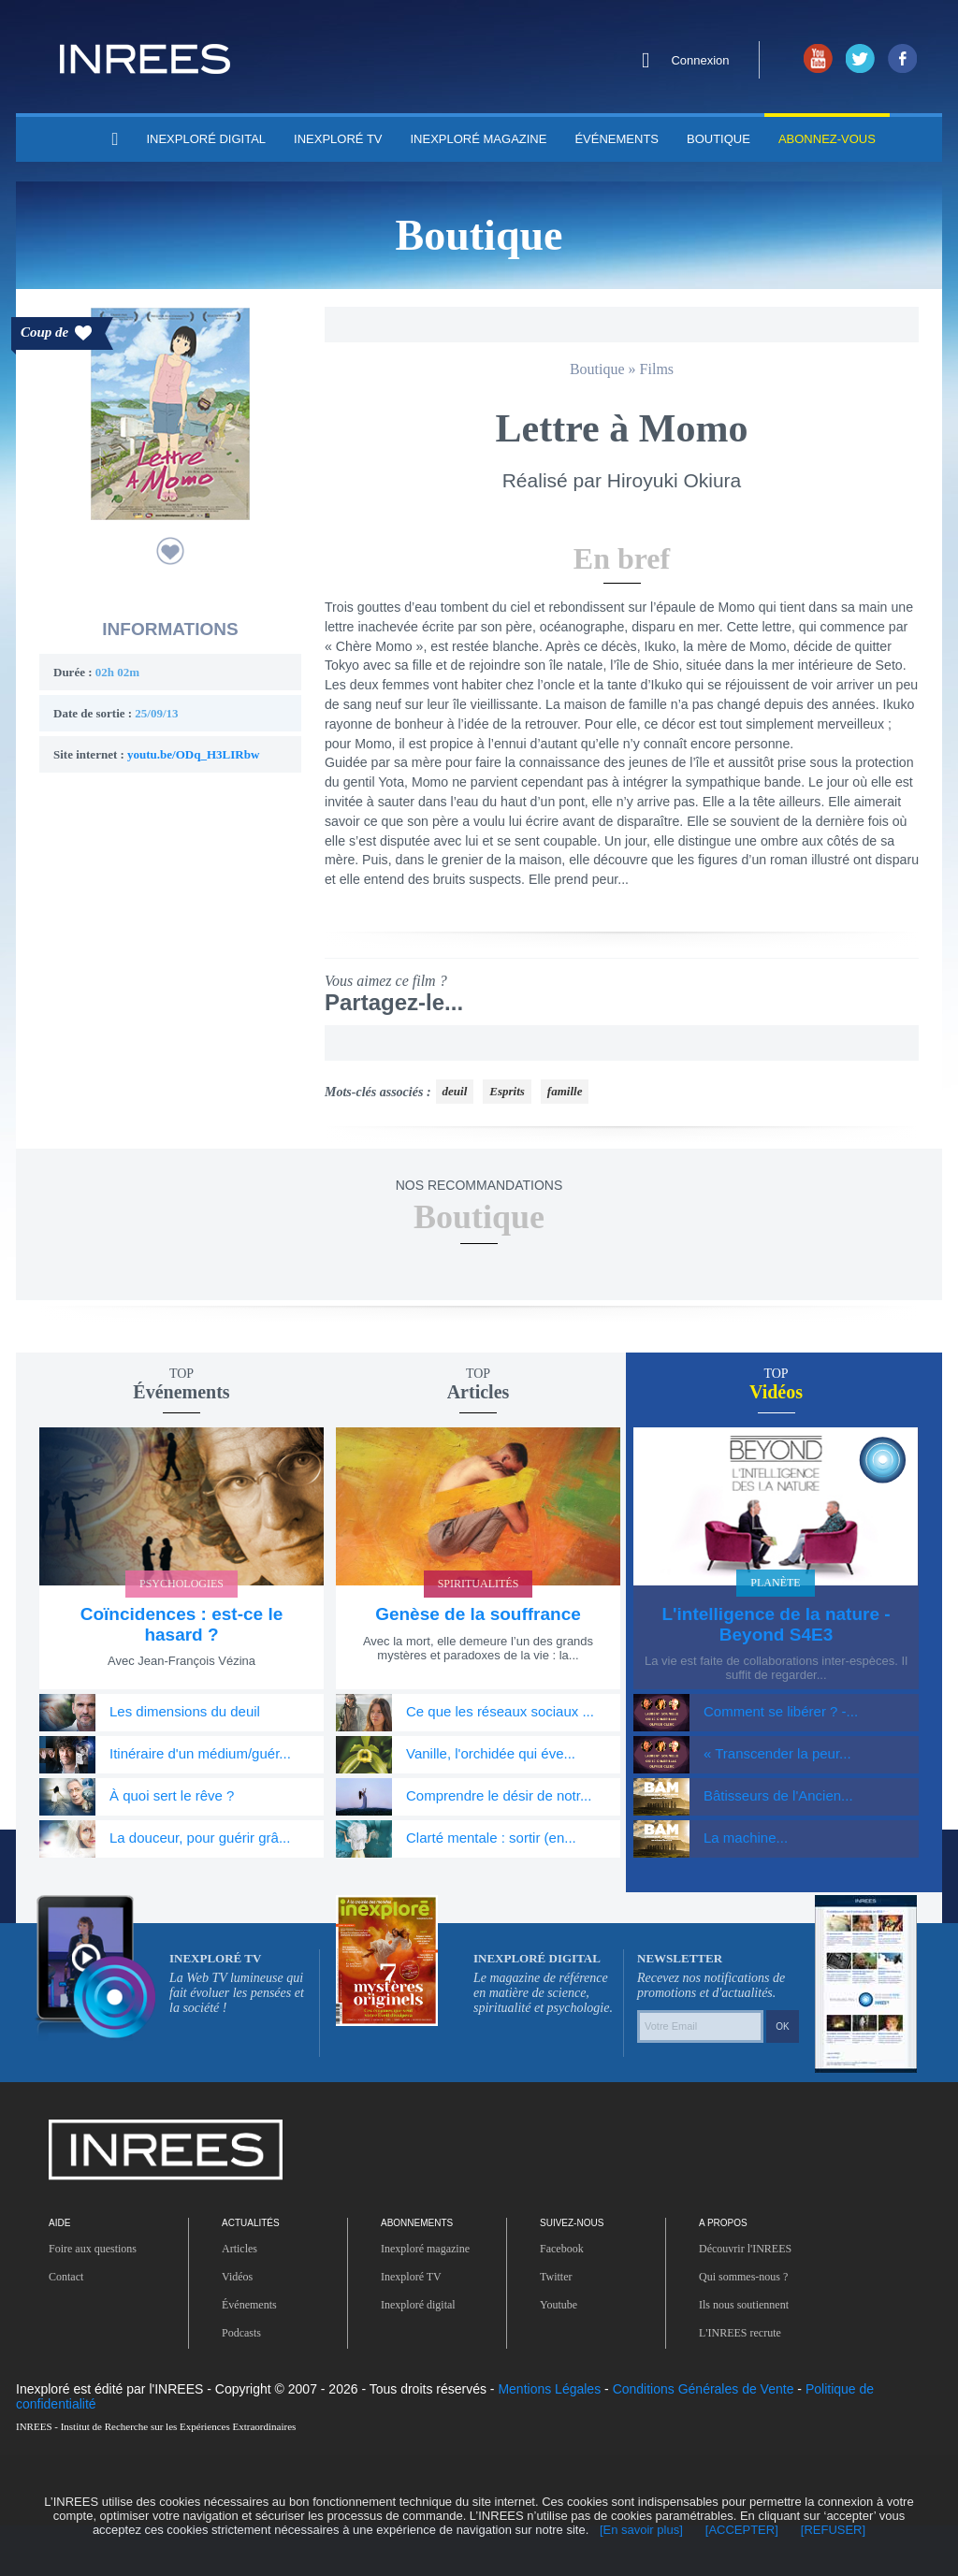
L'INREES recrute (746, 2382)
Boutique (691, 138)
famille (585, 1139)
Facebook (566, 2298)
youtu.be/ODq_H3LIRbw (211, 756)
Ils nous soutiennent (756, 2354)
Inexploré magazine (437, 2298)
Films (665, 370)
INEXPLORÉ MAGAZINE (465, 138)
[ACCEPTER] (496, 2529)
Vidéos (241, 2326)
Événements (594, 138)
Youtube (561, 2354)
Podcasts (248, 2382)
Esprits (523, 1139)
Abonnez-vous (797, 138)
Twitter (560, 2326)
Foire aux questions (104, 2298)
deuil (466, 1139)
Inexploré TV (418, 2326)
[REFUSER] (592, 2529)
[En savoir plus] (387, 2529)
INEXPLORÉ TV (334, 138)
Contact (70, 2326)
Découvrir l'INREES (753, 2298)
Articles (243, 2298)
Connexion (700, 61)
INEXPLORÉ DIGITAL (212, 138)
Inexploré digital (427, 2354)
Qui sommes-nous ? (755, 2326)
